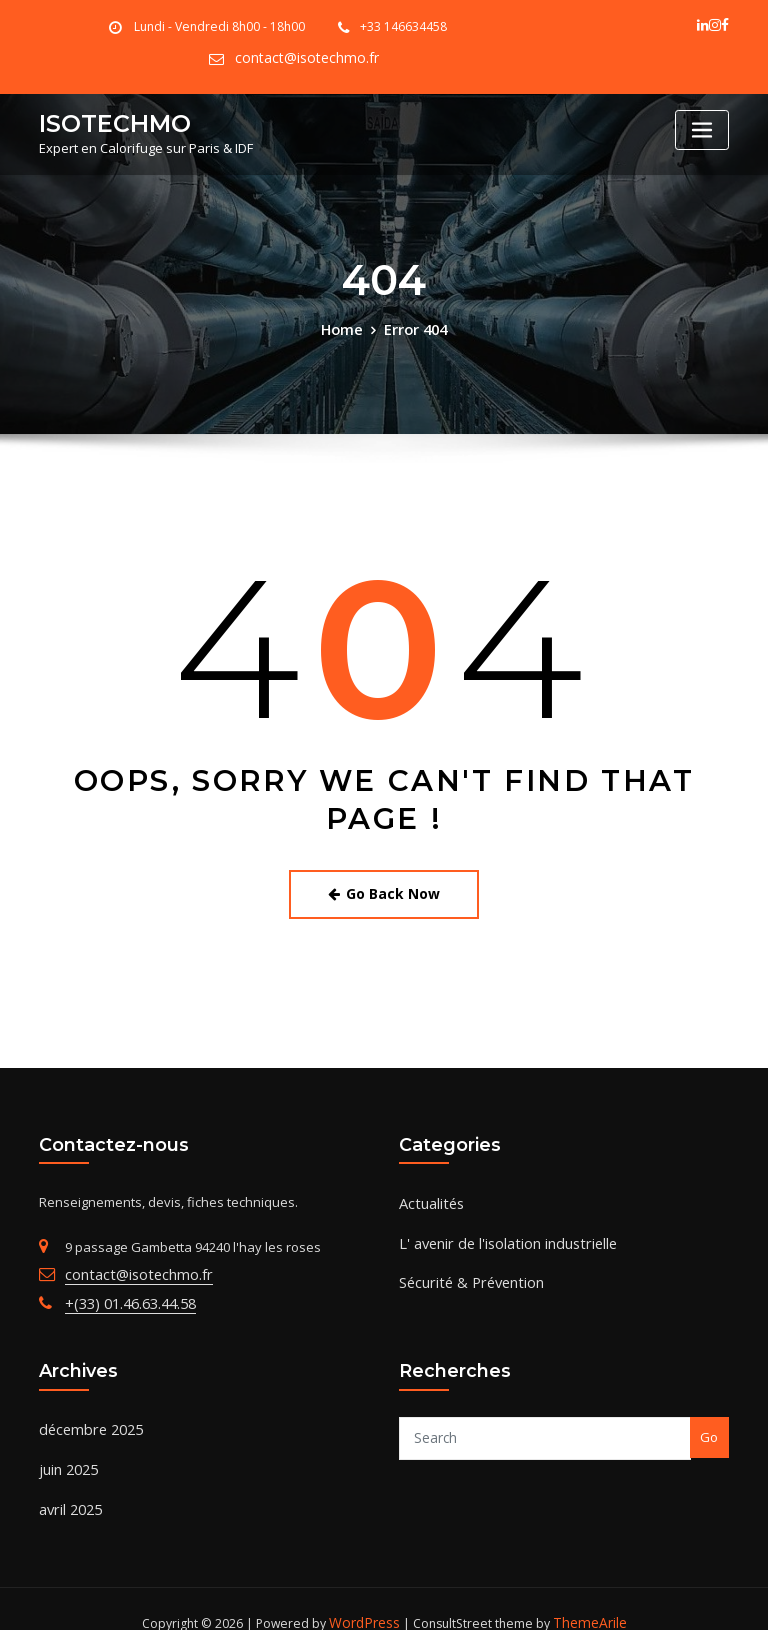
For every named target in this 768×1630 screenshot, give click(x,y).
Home (345, 326)
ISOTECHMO (107, 119)
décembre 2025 (85, 1412)
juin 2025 (65, 1449)
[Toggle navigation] (702, 128)
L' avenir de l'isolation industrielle (500, 1229)
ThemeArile (586, 1596)
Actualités (428, 1193)
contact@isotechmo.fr (307, 57)
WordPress (367, 1596)
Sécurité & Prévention (465, 1266)
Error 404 (413, 326)
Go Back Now (384, 887)
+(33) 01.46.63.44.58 (121, 1290)
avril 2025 (67, 1486)
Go (709, 1421)
